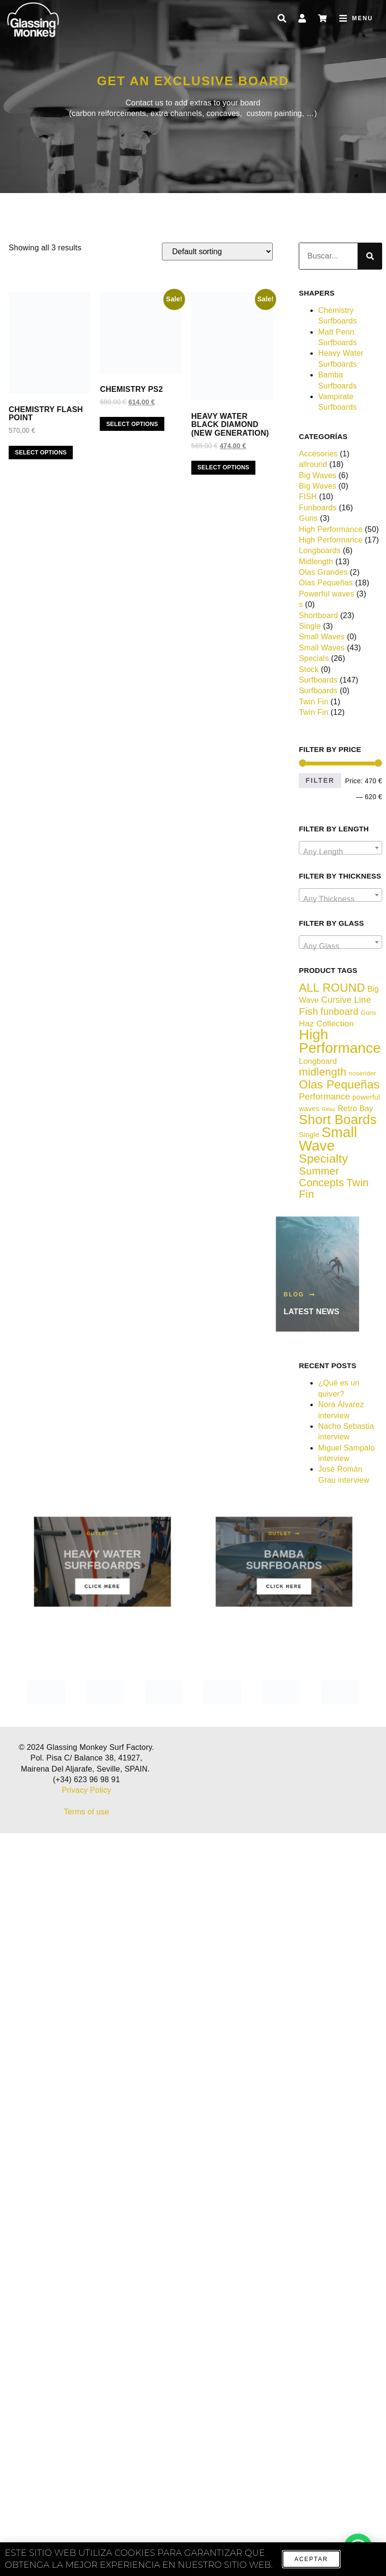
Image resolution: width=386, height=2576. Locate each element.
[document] (193, 1288)
